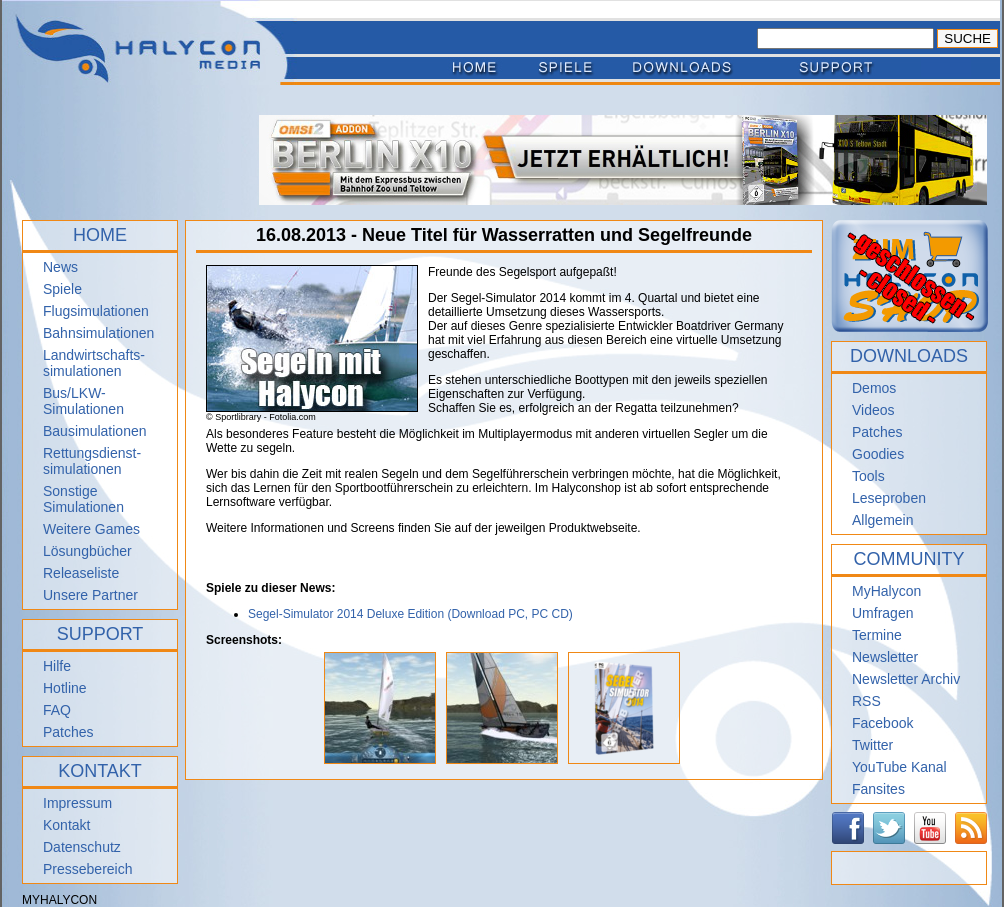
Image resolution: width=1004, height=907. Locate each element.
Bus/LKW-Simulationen (83, 401)
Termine (877, 635)
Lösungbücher (87, 551)
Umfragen (882, 613)
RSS (866, 701)
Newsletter (885, 657)
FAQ (57, 710)
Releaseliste (81, 573)
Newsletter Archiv (906, 679)
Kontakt (66, 825)
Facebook (882, 723)
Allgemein (882, 520)
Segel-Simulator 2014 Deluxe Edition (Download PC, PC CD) (410, 614)
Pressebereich (88, 869)
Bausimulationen (95, 431)
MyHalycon (886, 591)
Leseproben (889, 498)
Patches (68, 732)
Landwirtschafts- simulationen (94, 363)
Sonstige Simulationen (83, 499)
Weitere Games (91, 529)
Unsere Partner (90, 595)
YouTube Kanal (899, 767)
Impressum (77, 803)
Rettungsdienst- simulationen (92, 461)
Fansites (878, 789)
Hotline (65, 688)
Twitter (872, 745)
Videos (873, 410)
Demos (874, 388)
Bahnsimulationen (98, 333)
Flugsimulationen (96, 311)
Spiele (62, 289)
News (60, 267)
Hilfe (57, 666)
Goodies (878, 454)
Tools (868, 476)
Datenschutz (82, 847)
